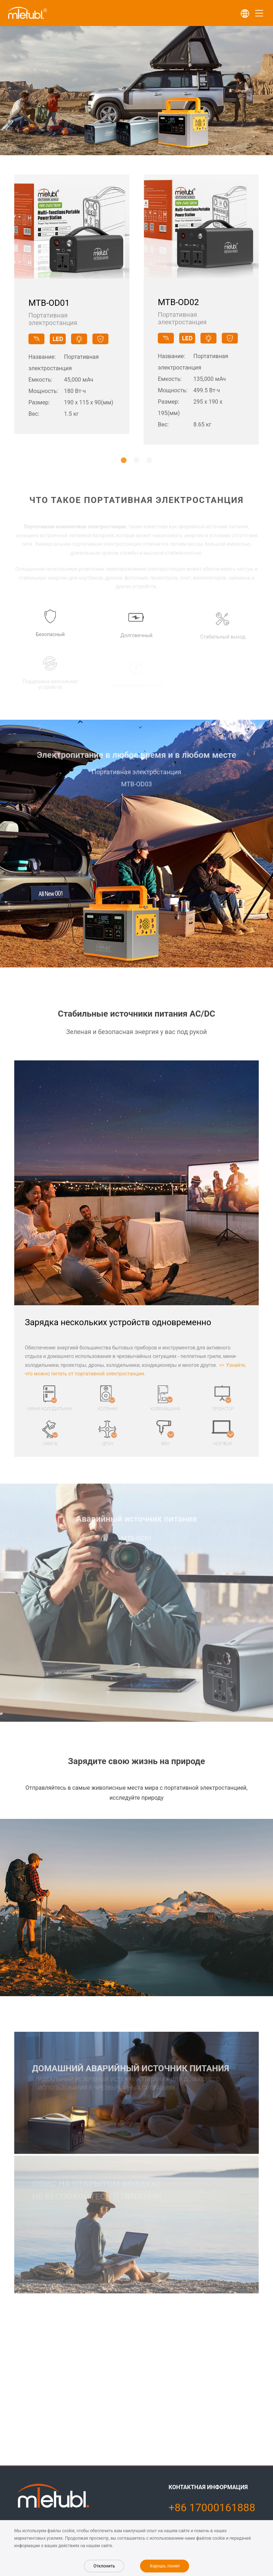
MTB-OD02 (178, 304)
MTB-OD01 (49, 304)
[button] (124, 460)
